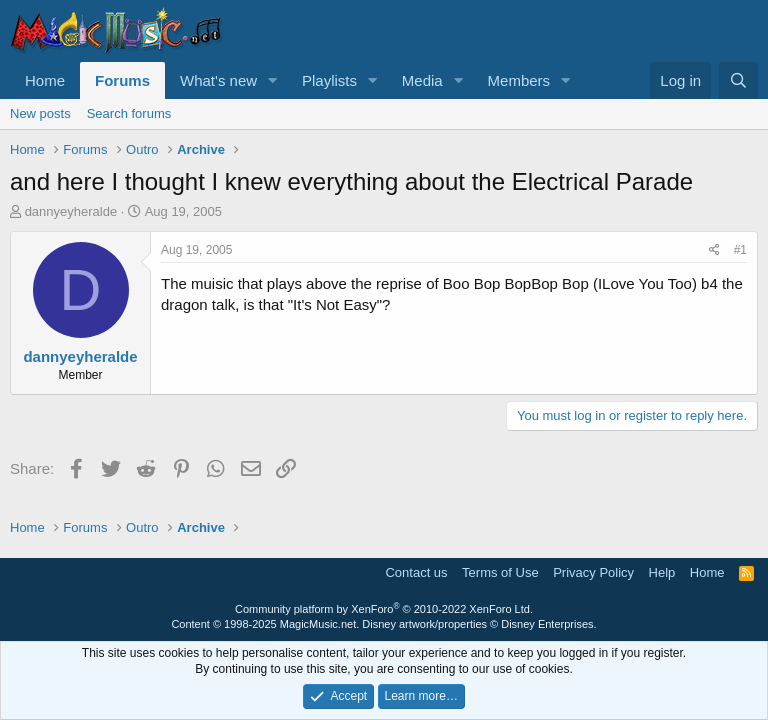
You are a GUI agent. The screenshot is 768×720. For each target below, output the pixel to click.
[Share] (714, 250)
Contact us (416, 572)
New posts (40, 113)
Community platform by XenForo (384, 609)
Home (45, 80)
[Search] (738, 80)
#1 (740, 250)
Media (422, 80)
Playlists (329, 80)
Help (662, 572)
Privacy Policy (593, 572)
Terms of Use (500, 572)
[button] (273, 80)
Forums (122, 80)
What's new (218, 80)
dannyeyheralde (71, 211)
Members (519, 80)
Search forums (129, 113)
